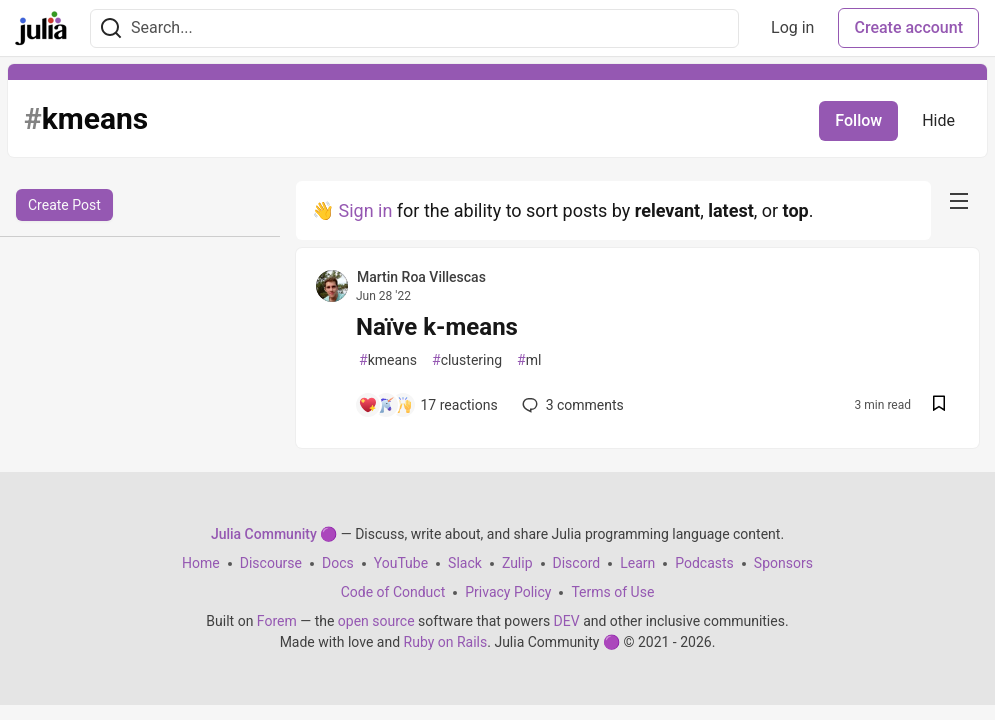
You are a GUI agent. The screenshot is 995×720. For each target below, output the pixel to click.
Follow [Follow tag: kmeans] (858, 120)
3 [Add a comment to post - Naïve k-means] (571, 405)
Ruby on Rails (446, 642)
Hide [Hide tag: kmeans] (938, 120)
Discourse (271, 563)
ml (529, 360)
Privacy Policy (508, 592)
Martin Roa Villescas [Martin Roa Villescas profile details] (421, 277)
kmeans (388, 360)
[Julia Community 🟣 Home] (41, 28)
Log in (792, 27)
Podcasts (704, 563)
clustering (467, 360)
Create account (908, 27)
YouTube (401, 563)
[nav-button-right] (959, 201)
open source (376, 621)
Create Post (64, 205)
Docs (338, 563)
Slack (465, 563)
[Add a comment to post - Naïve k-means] (428, 405)
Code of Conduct (393, 592)
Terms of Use (612, 592)
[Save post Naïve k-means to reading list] (939, 405)
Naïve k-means (437, 327)
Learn (637, 563)
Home (201, 563)
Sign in (365, 210)
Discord (577, 563)
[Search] (111, 28)
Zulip (517, 563)
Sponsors (783, 563)
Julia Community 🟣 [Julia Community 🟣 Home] (274, 534)
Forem (277, 621)
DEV (567, 621)
